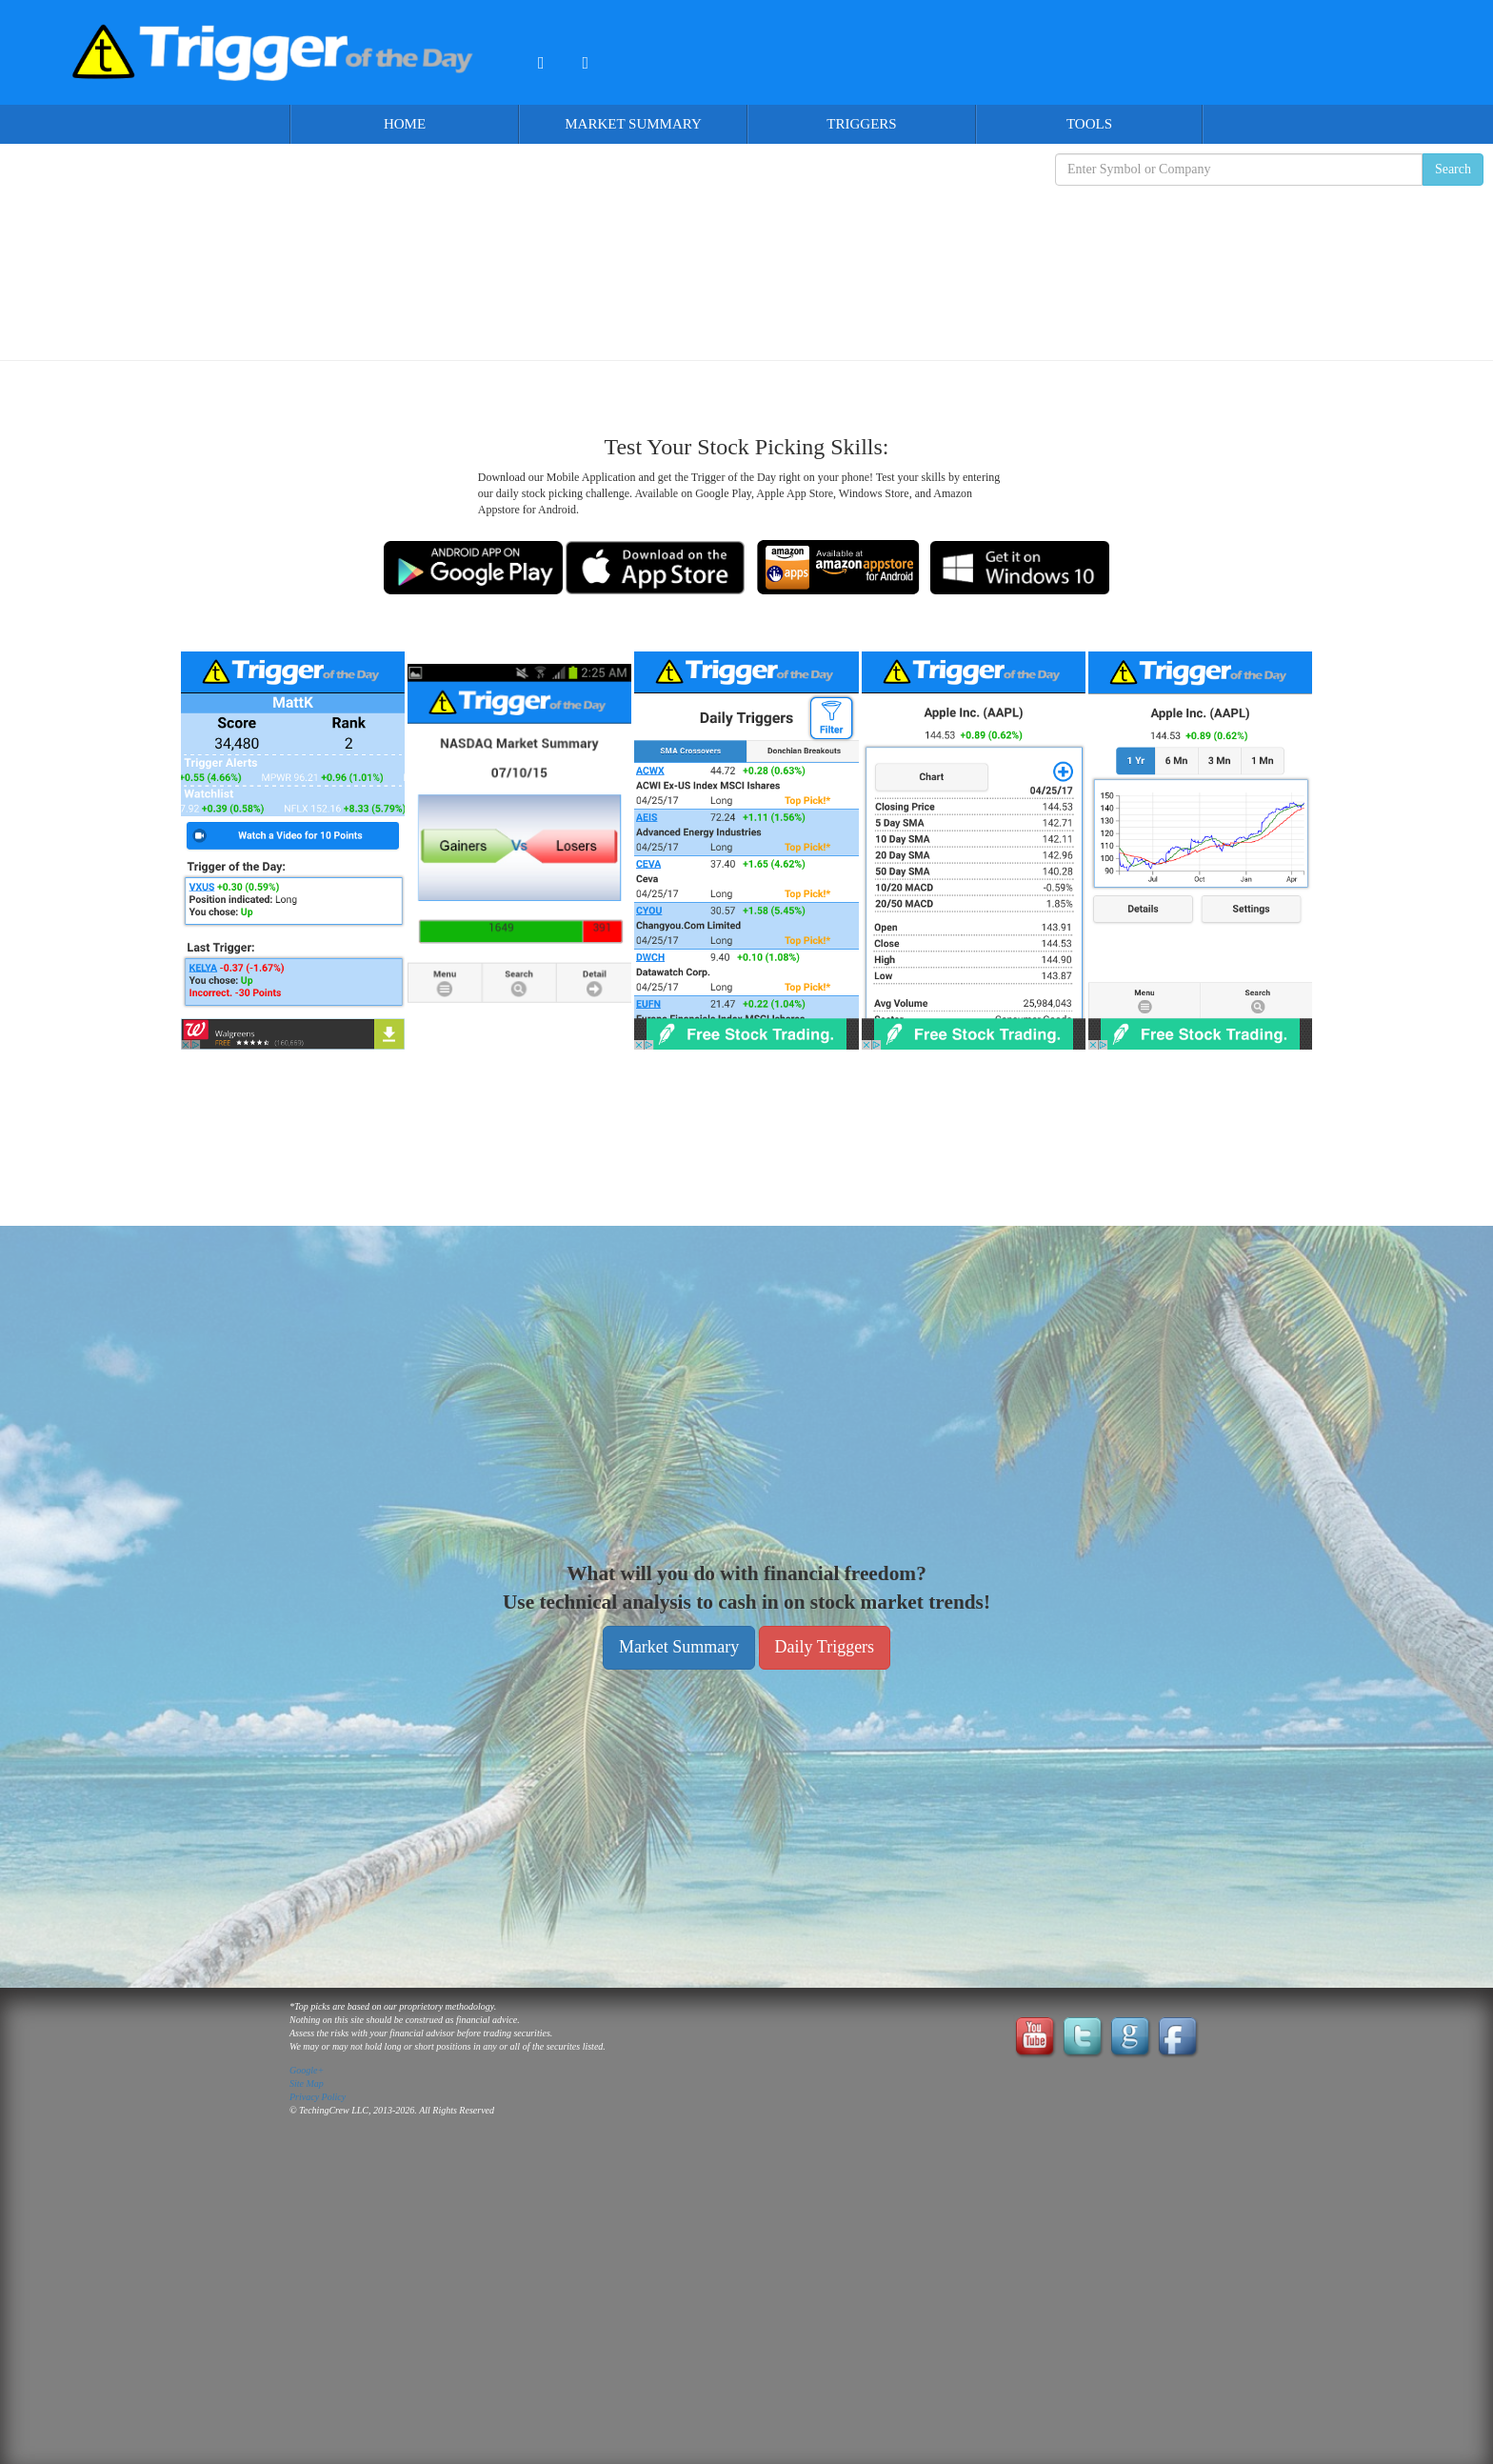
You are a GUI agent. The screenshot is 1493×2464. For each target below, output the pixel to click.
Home (405, 123)
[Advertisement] (746, 258)
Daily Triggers (825, 1646)
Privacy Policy (317, 2097)
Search (1453, 169)
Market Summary (633, 123)
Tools (1089, 123)
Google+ (306, 2070)
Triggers (861, 123)
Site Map (306, 2083)
